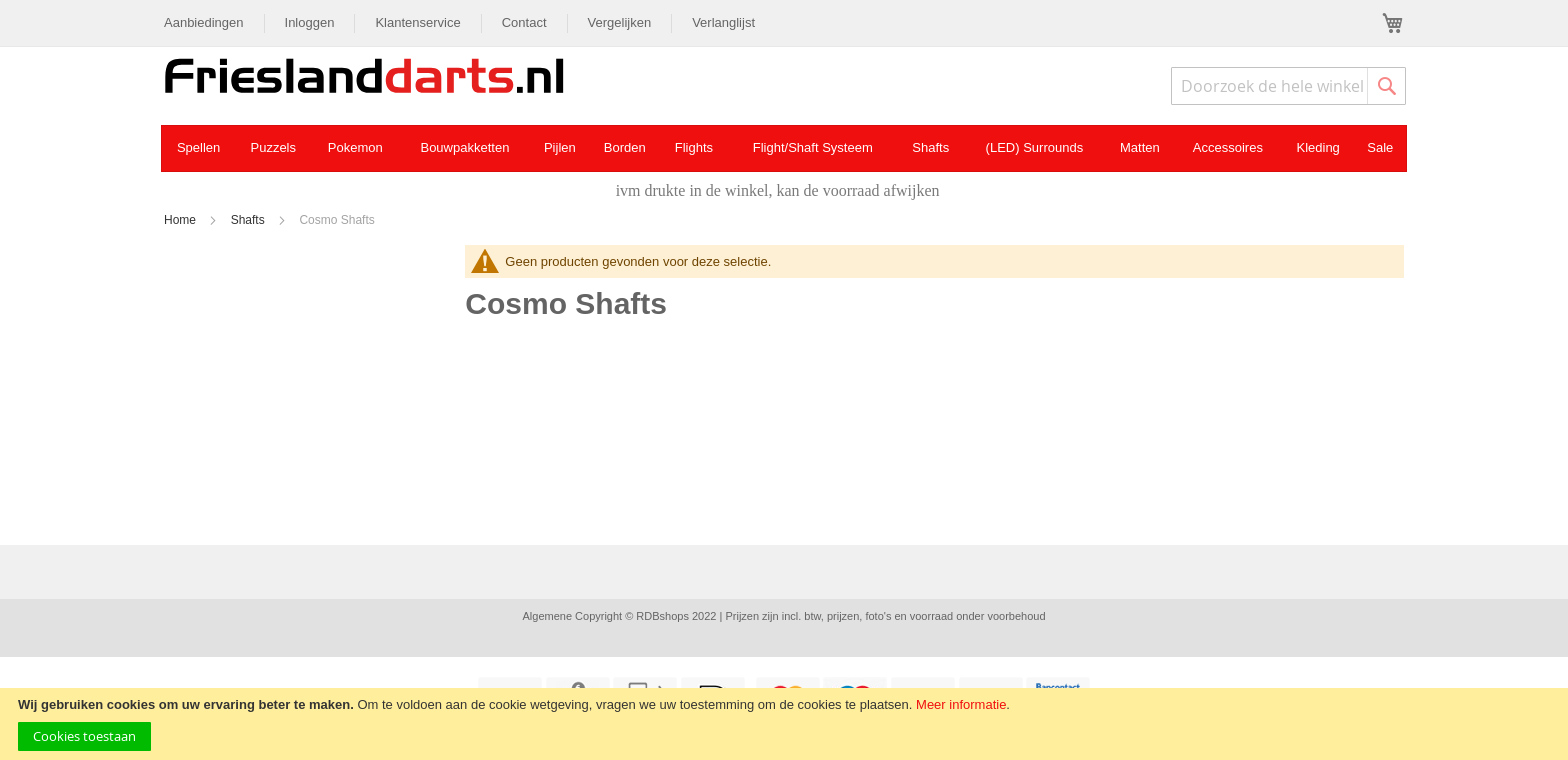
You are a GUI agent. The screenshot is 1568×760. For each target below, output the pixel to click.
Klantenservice (417, 22)
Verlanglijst (723, 22)
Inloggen (310, 22)
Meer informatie (961, 704)
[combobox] (1288, 86)
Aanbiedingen (204, 22)
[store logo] (364, 78)
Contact (524, 22)
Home (181, 220)
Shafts (249, 220)
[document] (784, 724)
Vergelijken (620, 22)
